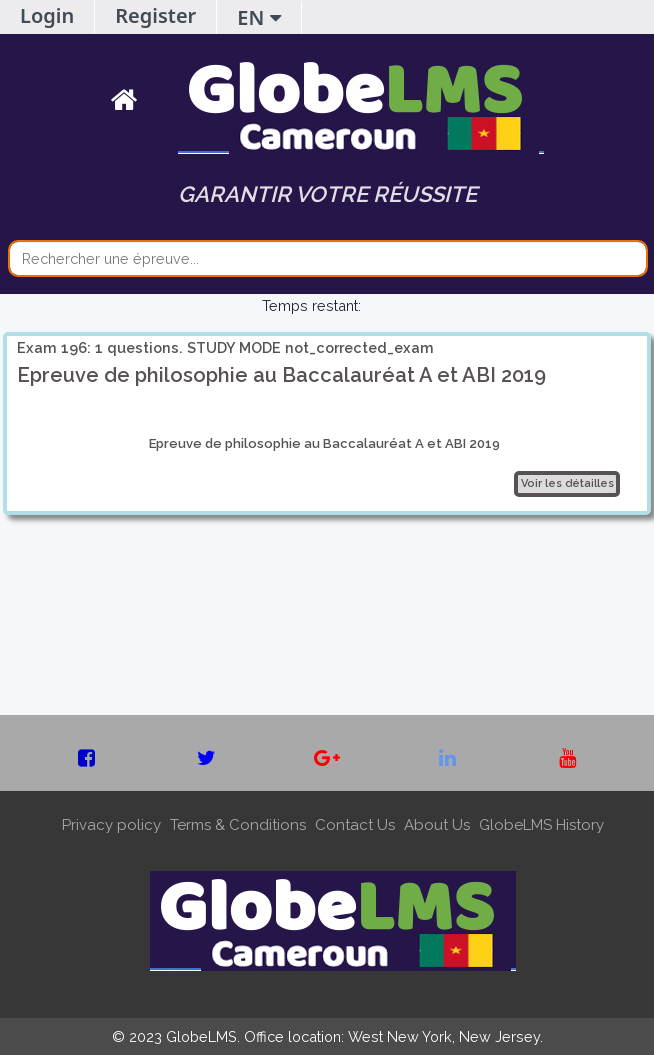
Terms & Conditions (238, 825)
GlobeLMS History (541, 825)
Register (155, 15)
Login (47, 15)
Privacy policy (111, 825)
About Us (437, 825)
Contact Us (355, 825)
